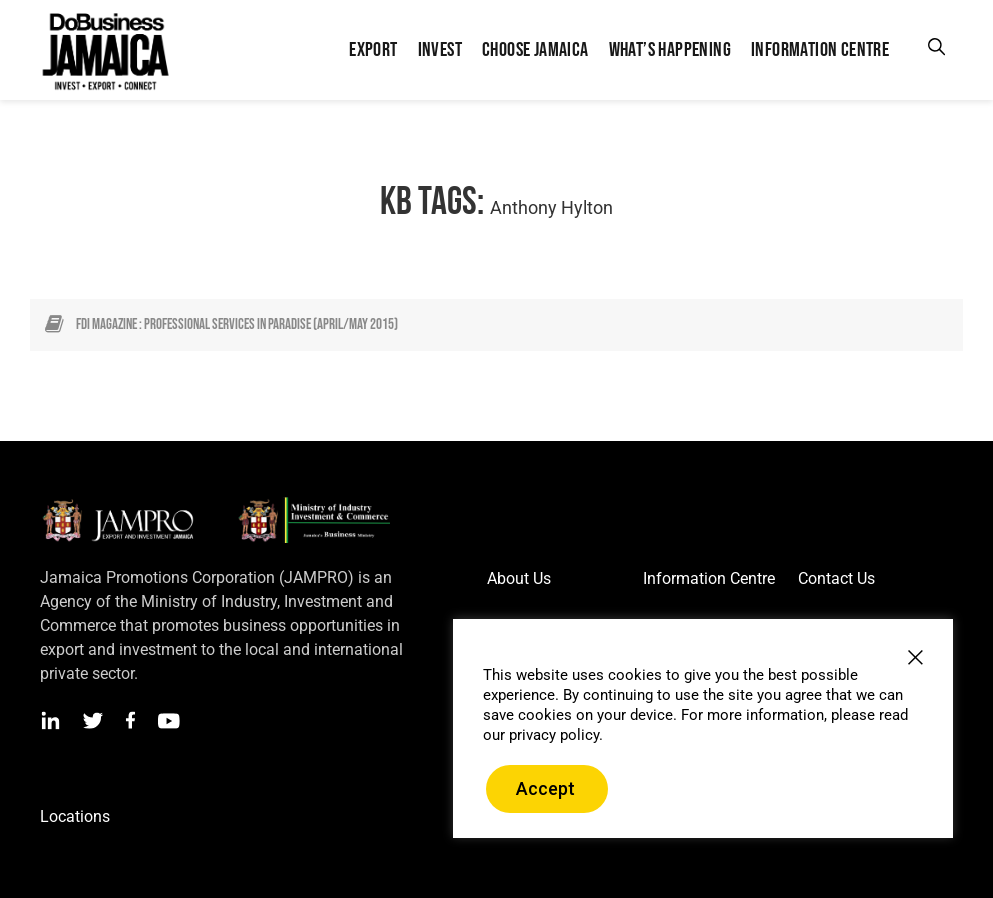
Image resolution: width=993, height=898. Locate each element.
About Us (519, 578)
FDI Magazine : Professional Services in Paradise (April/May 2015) (237, 324)
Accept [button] (545, 788)
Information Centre (709, 578)
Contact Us (836, 578)
